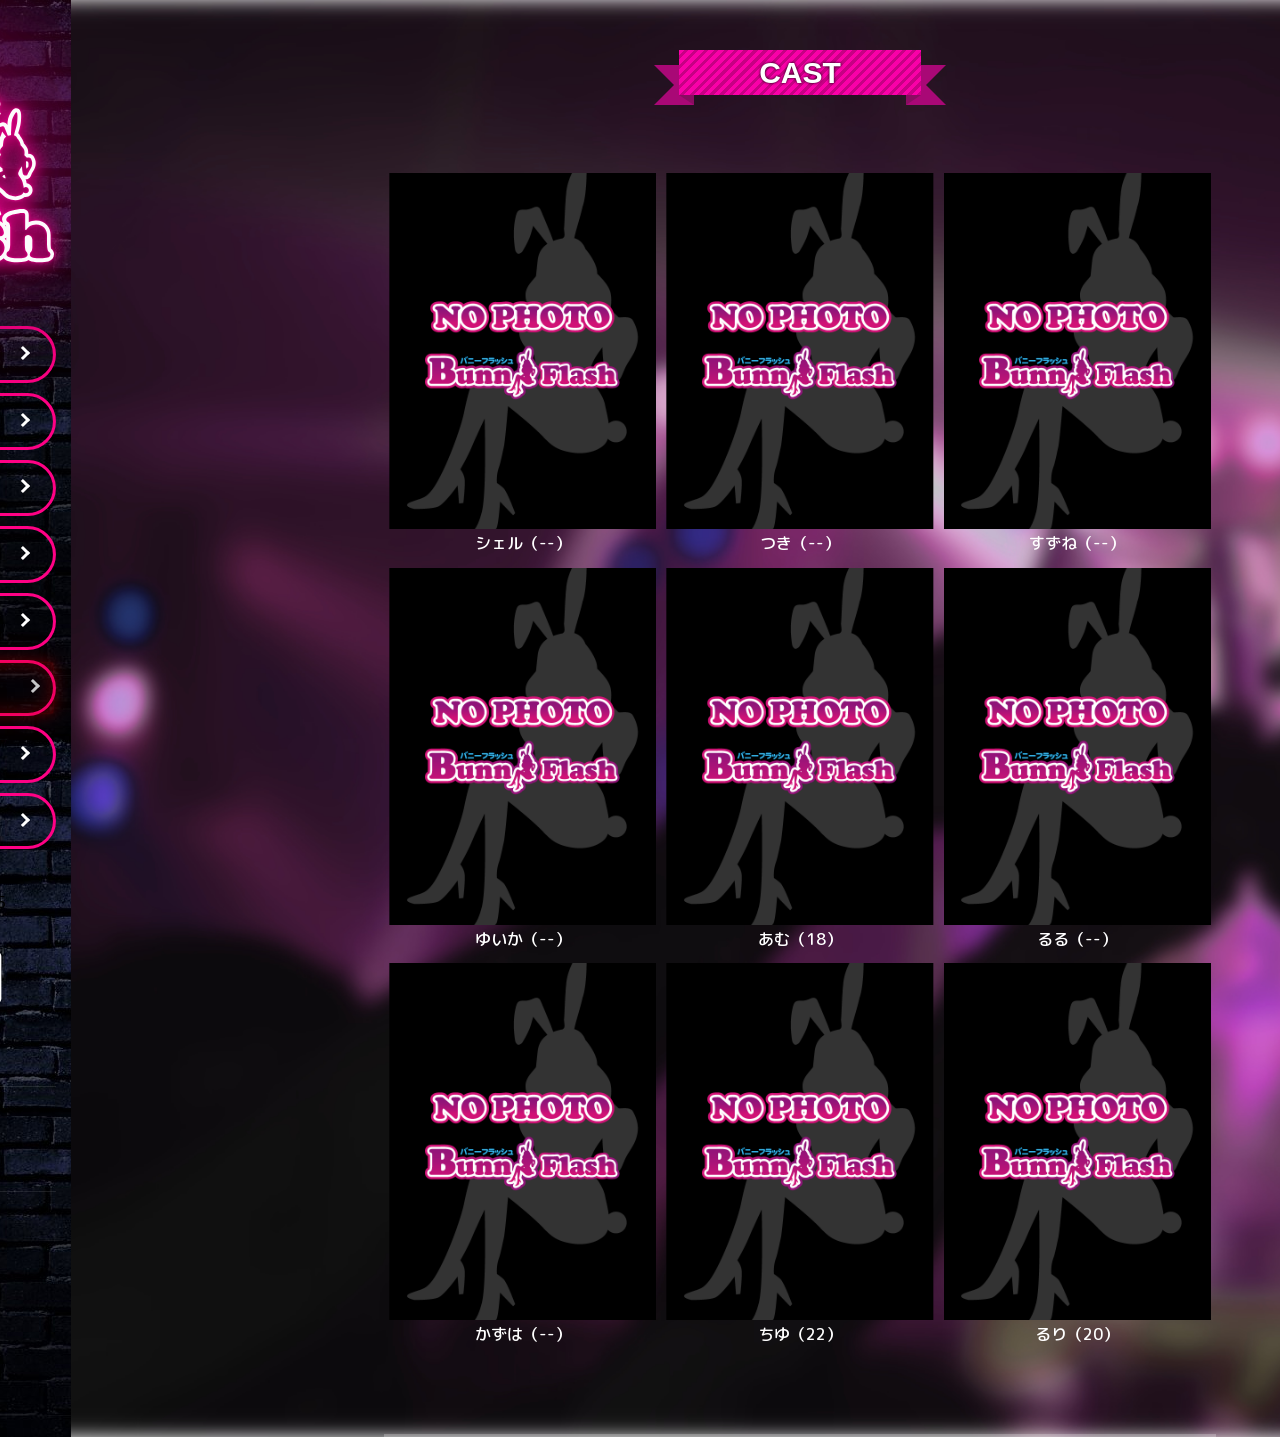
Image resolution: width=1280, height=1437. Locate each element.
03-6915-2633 (160, 1161)
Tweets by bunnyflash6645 (159, 888)
